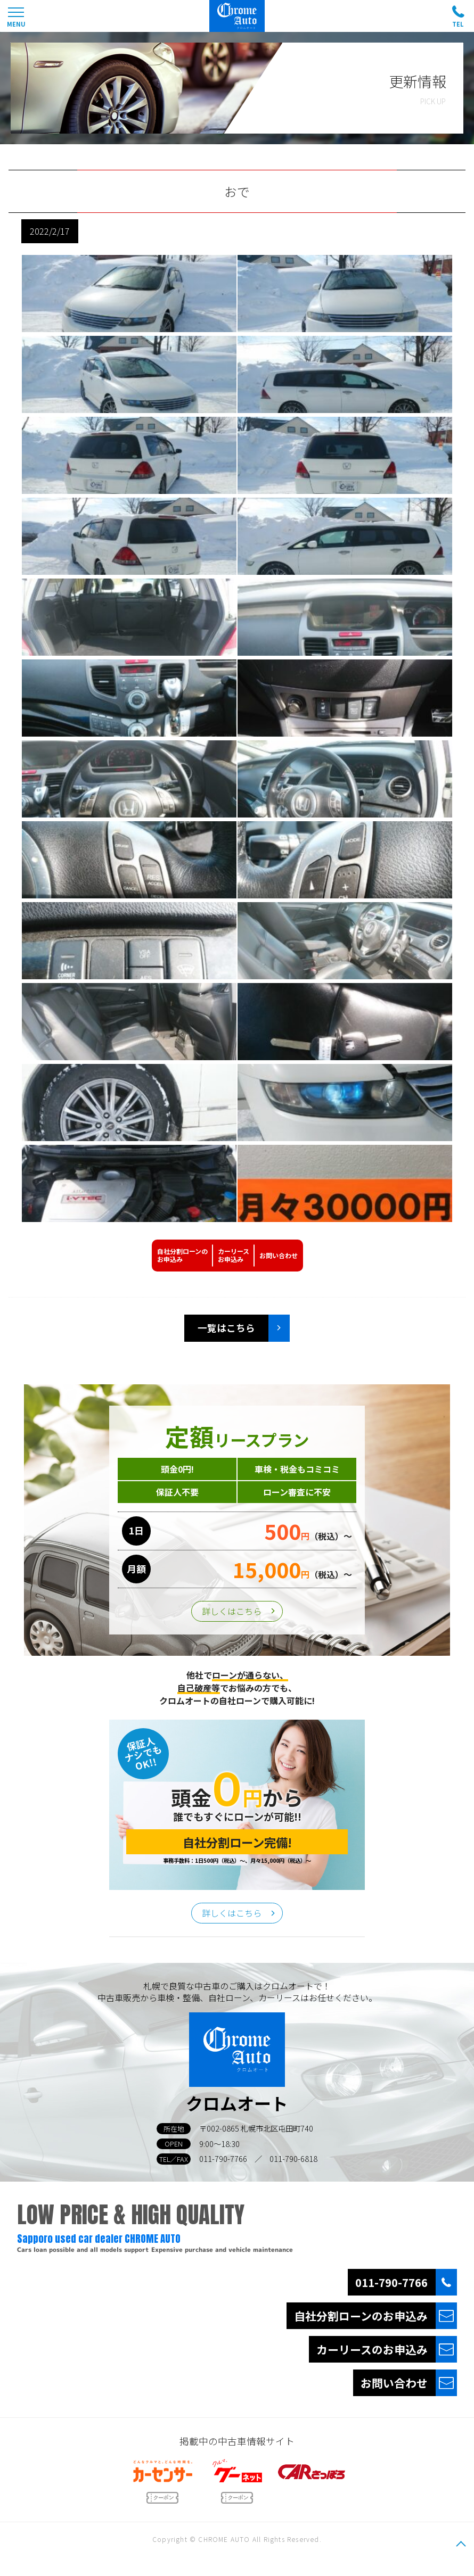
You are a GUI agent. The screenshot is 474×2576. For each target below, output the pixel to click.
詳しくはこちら (231, 1611)
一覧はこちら (226, 1327)
